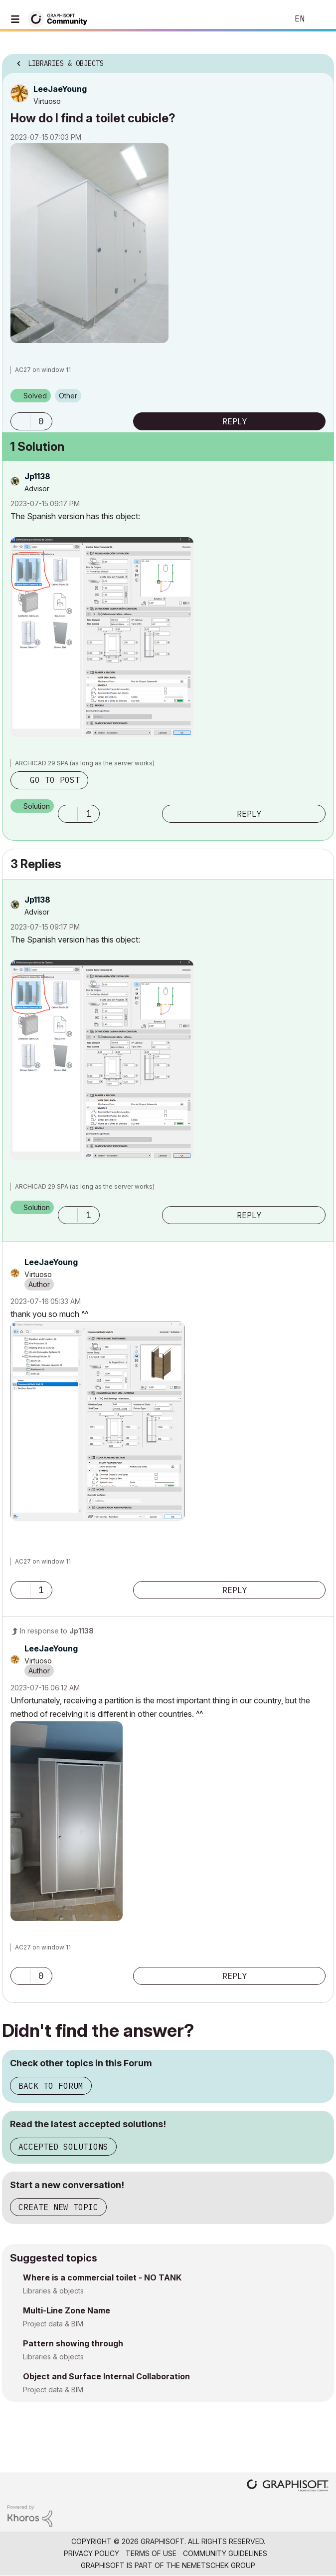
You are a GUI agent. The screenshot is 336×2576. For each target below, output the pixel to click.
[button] (89, 243)
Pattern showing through (73, 2343)
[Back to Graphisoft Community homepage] (60, 18)
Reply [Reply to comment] (249, 814)
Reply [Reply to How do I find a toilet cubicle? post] (234, 421)
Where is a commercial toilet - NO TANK (102, 2277)
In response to (57, 1630)
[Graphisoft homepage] (288, 2486)
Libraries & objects (53, 2290)
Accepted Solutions (63, 2147)
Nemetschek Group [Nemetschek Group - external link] (218, 2565)
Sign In (320, 18)
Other (68, 395)
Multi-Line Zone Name (66, 2310)
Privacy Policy (91, 2553)
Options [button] (320, 60)
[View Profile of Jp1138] (37, 476)
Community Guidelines (225, 2553)
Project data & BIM (53, 2323)
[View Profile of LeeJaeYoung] (60, 89)
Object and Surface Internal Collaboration (106, 2376)
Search (266, 18)
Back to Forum (50, 2086)
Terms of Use (151, 2553)
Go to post (55, 780)
